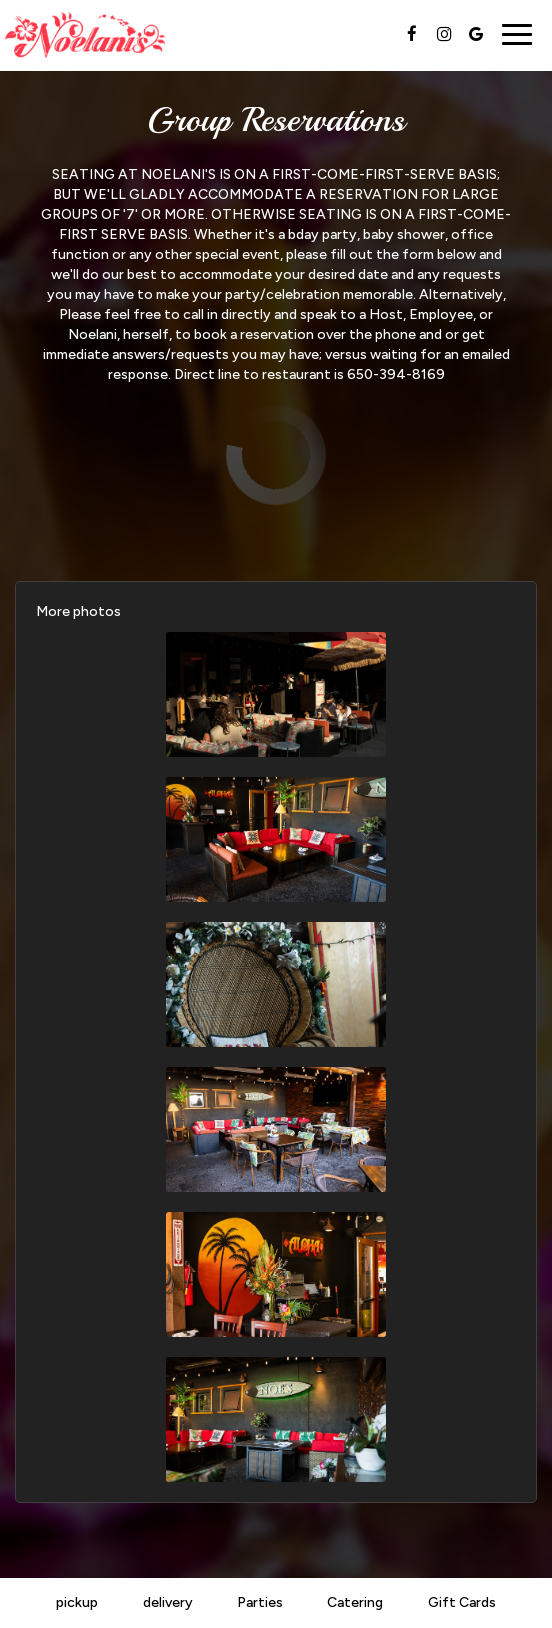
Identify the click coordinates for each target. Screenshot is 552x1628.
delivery (168, 1602)
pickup (77, 1602)
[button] (276, 694)
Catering (355, 1602)
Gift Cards (462, 1602)
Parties (260, 1602)
